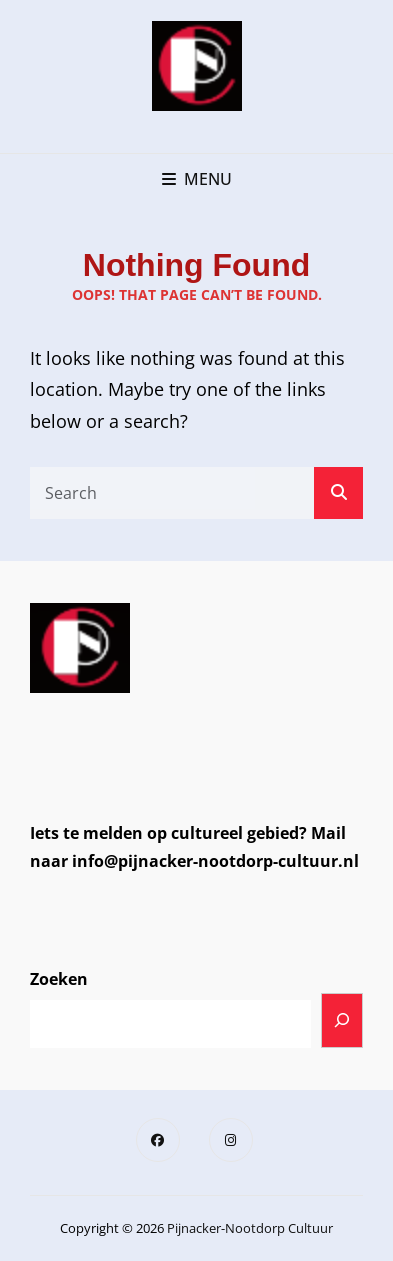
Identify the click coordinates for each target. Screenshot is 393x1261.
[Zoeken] (342, 1020)
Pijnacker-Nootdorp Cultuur (250, 1228)
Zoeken (59, 979)
